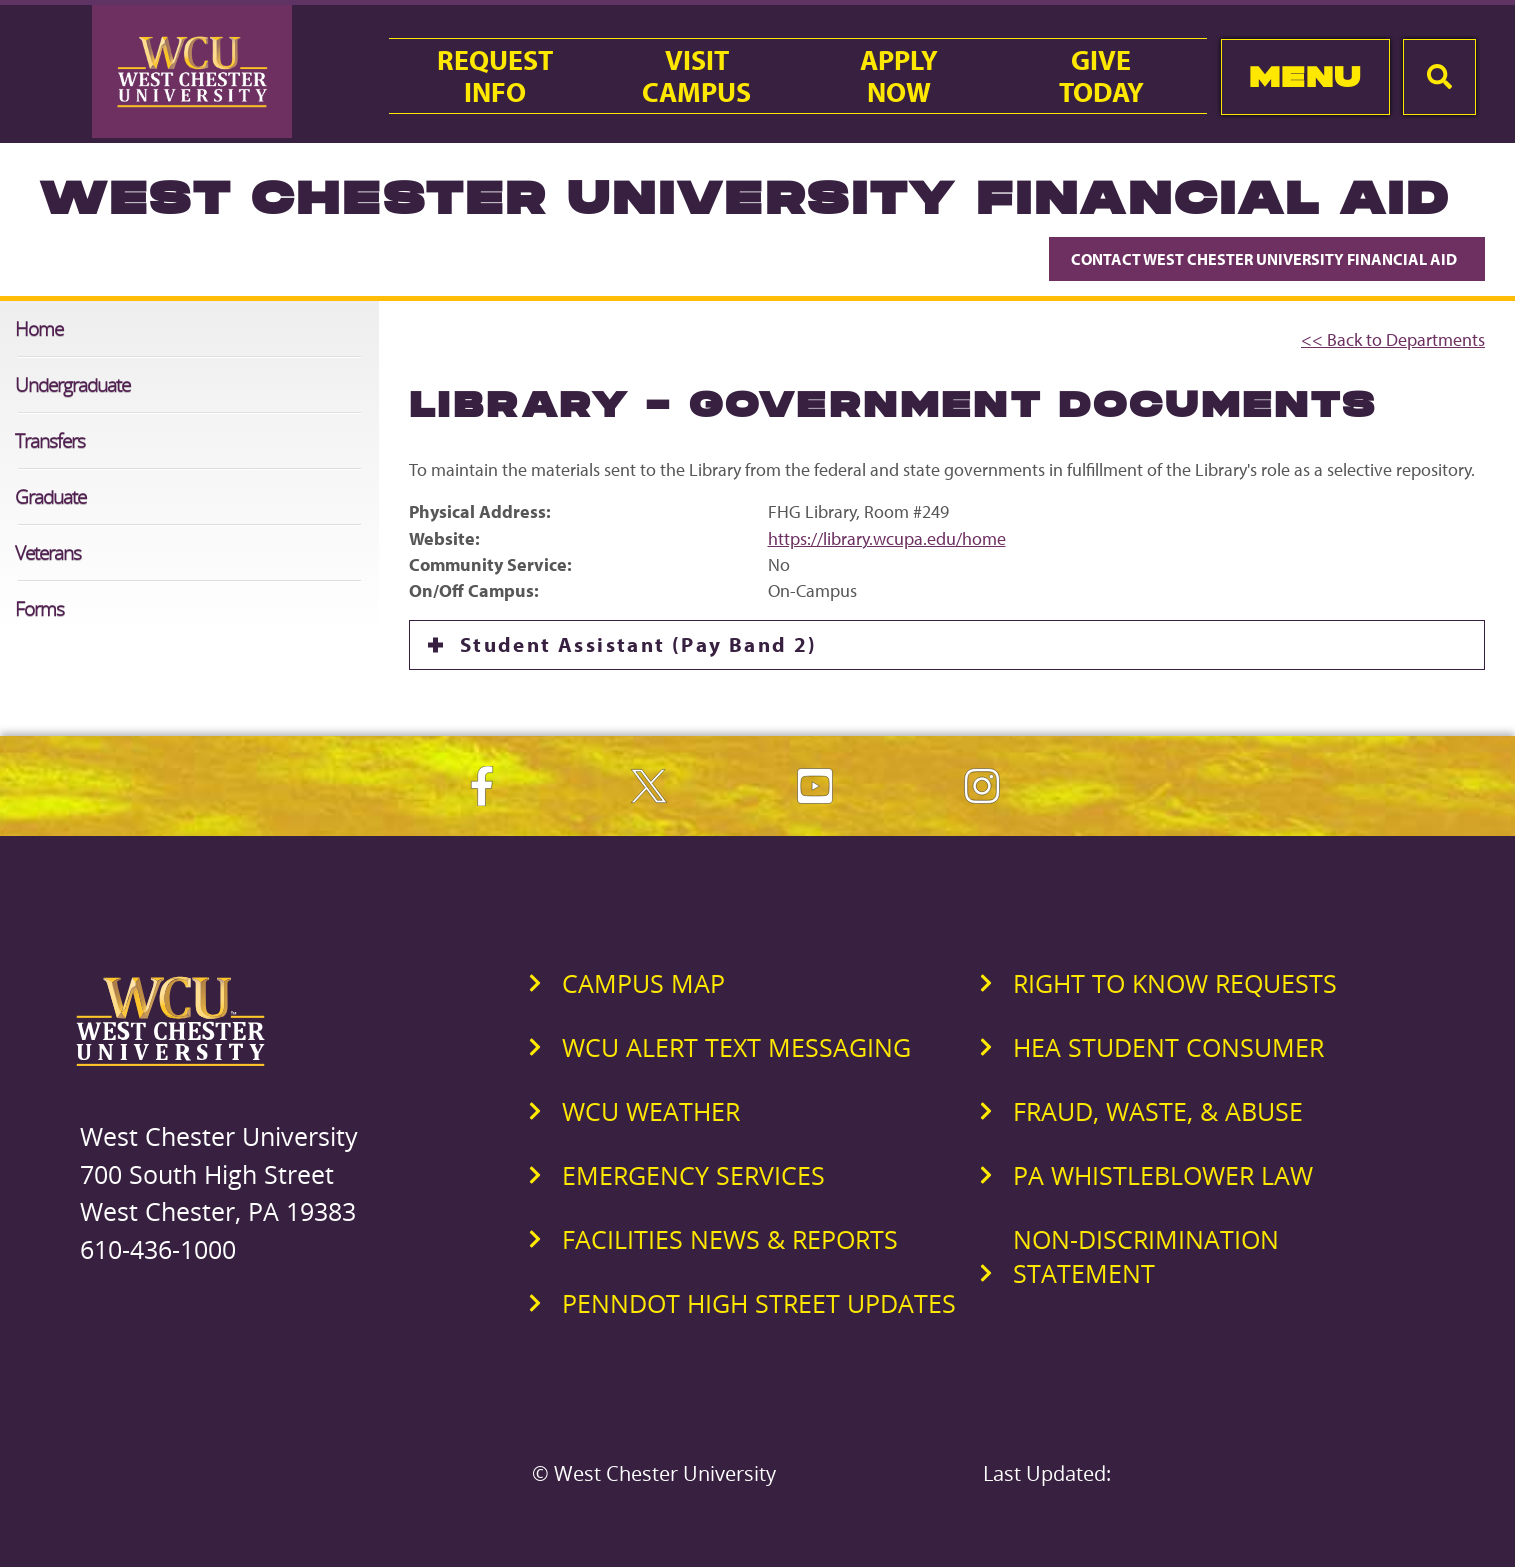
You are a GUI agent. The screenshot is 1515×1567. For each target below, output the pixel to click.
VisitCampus (696, 76)
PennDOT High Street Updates (759, 1303)
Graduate (50, 496)
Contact (1267, 259)
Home (39, 328)
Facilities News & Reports (730, 1239)
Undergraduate (72, 384)
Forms (39, 608)
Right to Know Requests (1175, 983)
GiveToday (1101, 76)
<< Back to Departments (1393, 339)
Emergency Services (693, 1175)
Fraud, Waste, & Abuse (1158, 1111)
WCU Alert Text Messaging (736, 1047)
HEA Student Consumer (1168, 1047)
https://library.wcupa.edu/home (887, 538)
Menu (1305, 76)
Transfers (50, 440)
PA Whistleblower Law (1163, 1175)
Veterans (48, 552)
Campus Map (643, 983)
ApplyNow (899, 76)
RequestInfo (495, 76)
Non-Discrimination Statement (1146, 1256)
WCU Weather (651, 1111)
